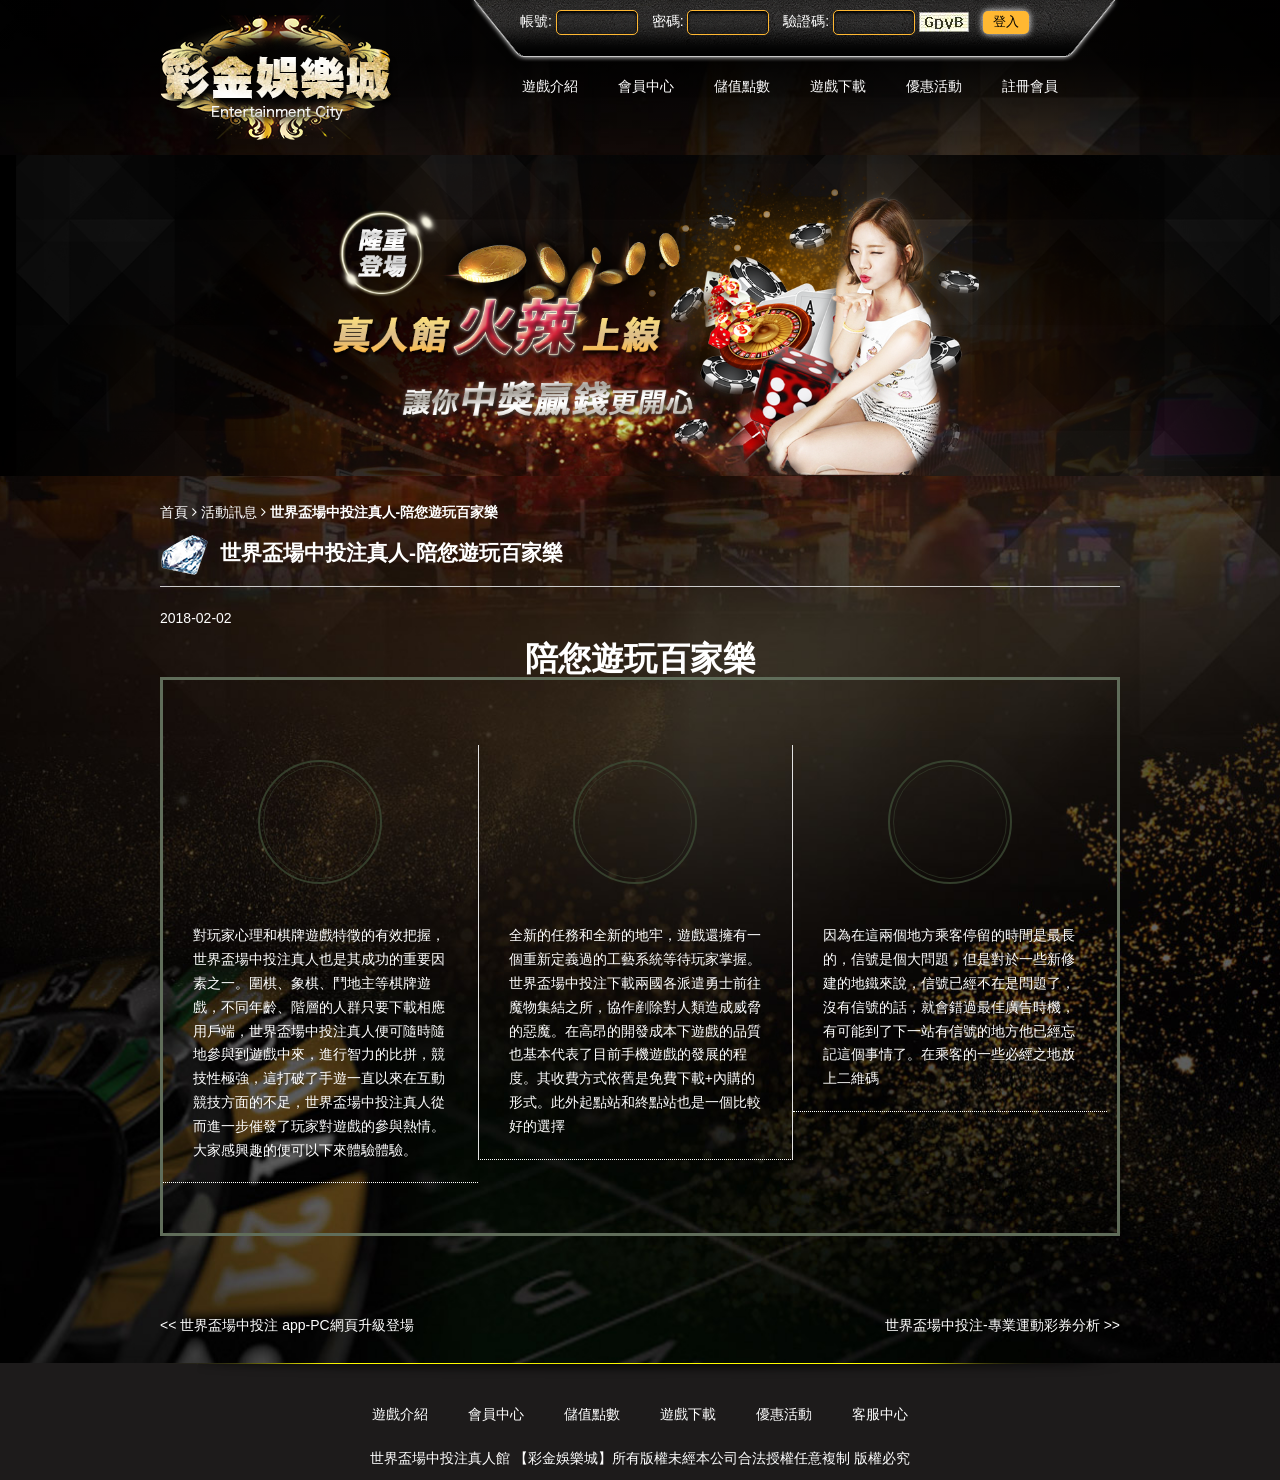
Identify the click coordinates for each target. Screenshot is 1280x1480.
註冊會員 (1030, 86)
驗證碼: (806, 21)
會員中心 (646, 86)
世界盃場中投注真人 (256, 959)
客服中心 (880, 1414)
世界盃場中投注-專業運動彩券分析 (992, 1325)
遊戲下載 (838, 86)
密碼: (668, 21)
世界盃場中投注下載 (572, 983)
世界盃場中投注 (298, 1031)
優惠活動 (934, 86)
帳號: (536, 21)
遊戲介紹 (550, 86)
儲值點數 (742, 86)
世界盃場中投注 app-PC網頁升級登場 (296, 1325)
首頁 (174, 512)
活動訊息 (229, 512)
